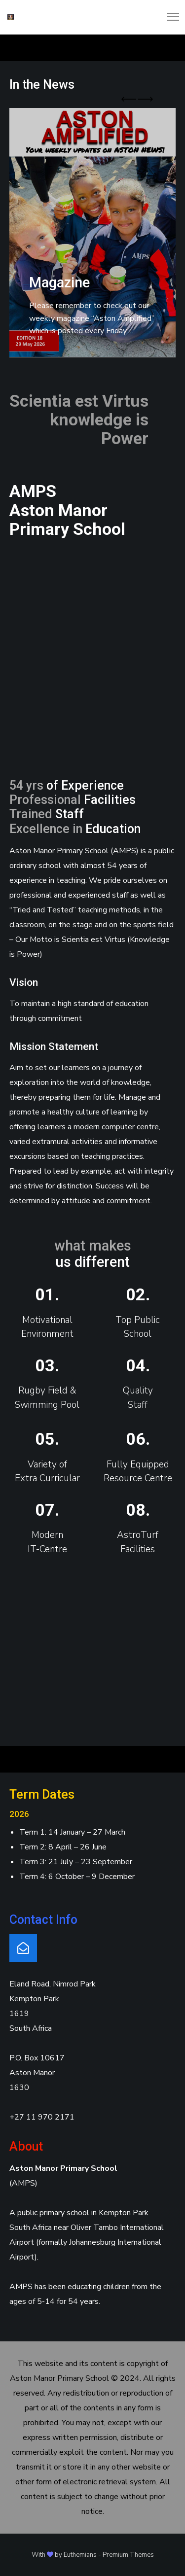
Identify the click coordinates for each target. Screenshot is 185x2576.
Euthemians (80, 2554)
